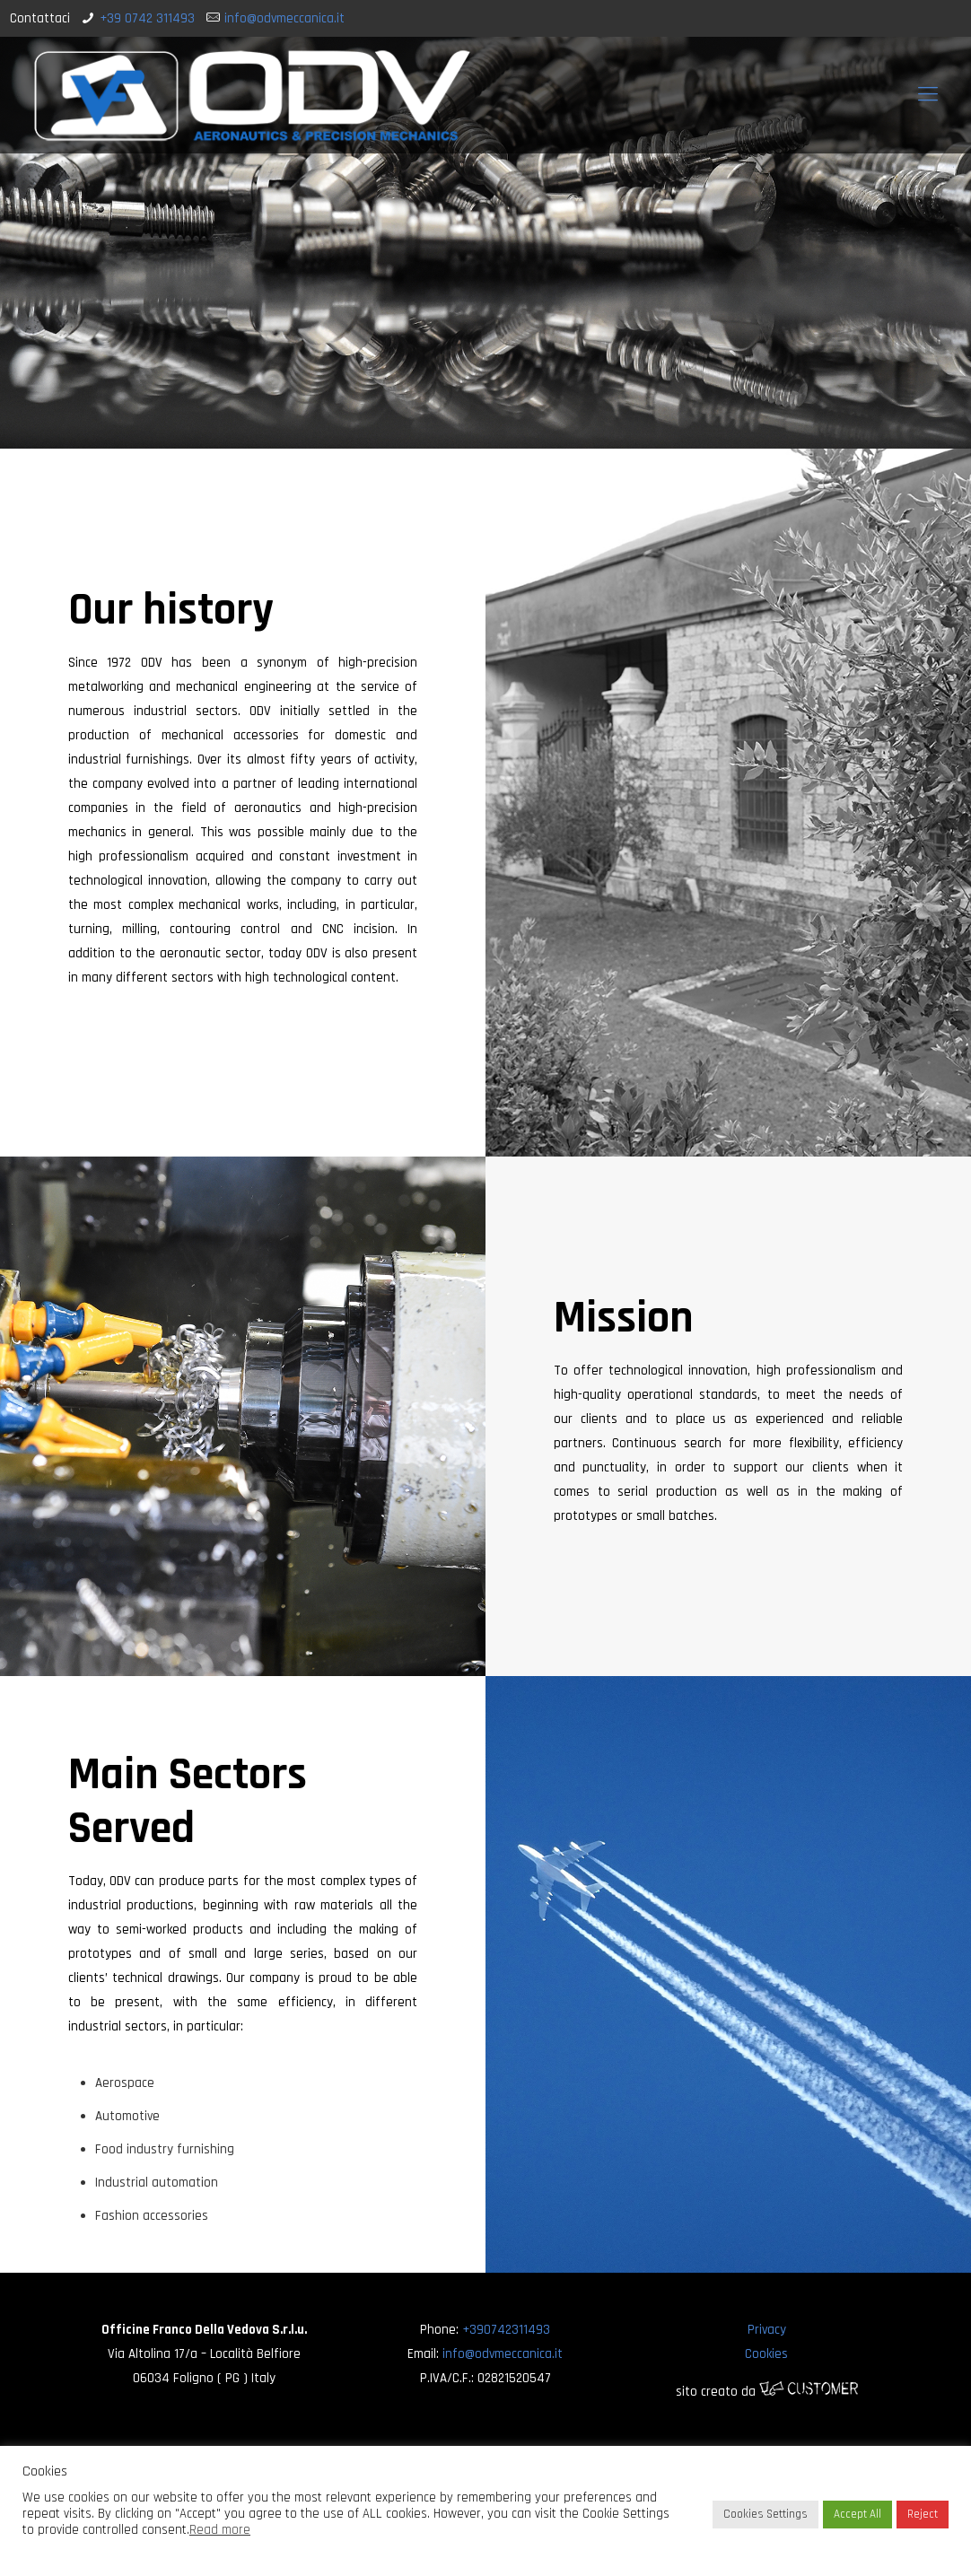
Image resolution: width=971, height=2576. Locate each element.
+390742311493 (506, 2329)
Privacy (767, 2329)
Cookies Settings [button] (765, 2514)
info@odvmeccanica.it (284, 18)
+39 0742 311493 (147, 18)
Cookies (766, 2353)
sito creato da (767, 2391)
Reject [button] (922, 2514)
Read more (219, 2529)
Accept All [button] (857, 2514)
